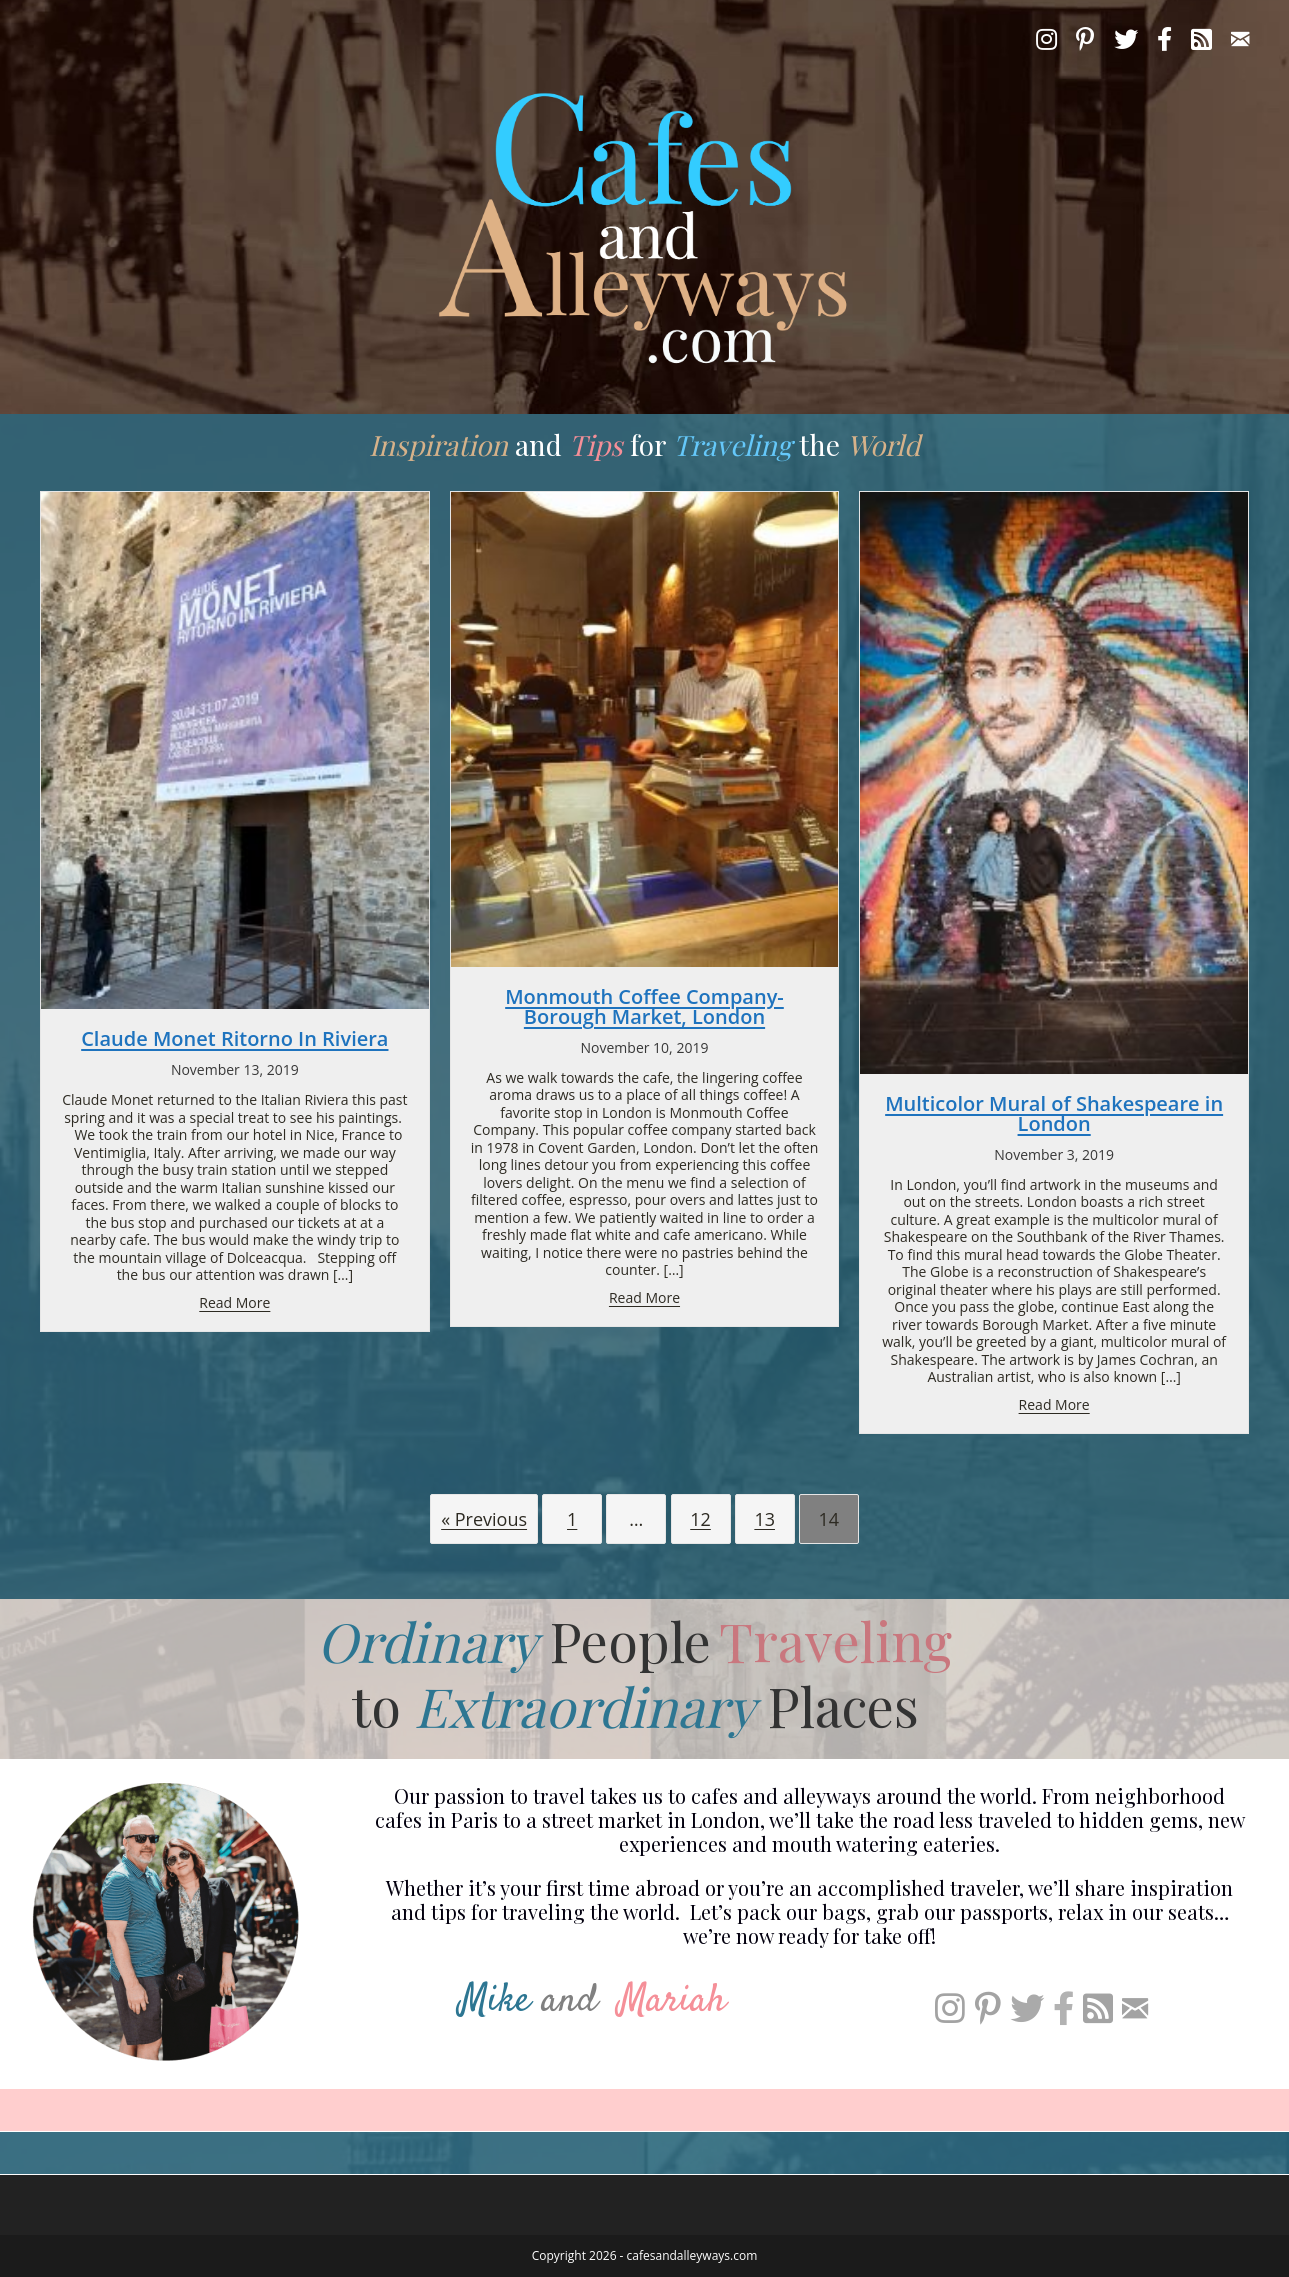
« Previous (484, 1519)
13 (764, 1519)
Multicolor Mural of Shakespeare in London (1054, 1113)
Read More (234, 1303)
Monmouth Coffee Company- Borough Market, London (644, 1006)
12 (700, 1519)
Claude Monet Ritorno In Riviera (234, 1038)
